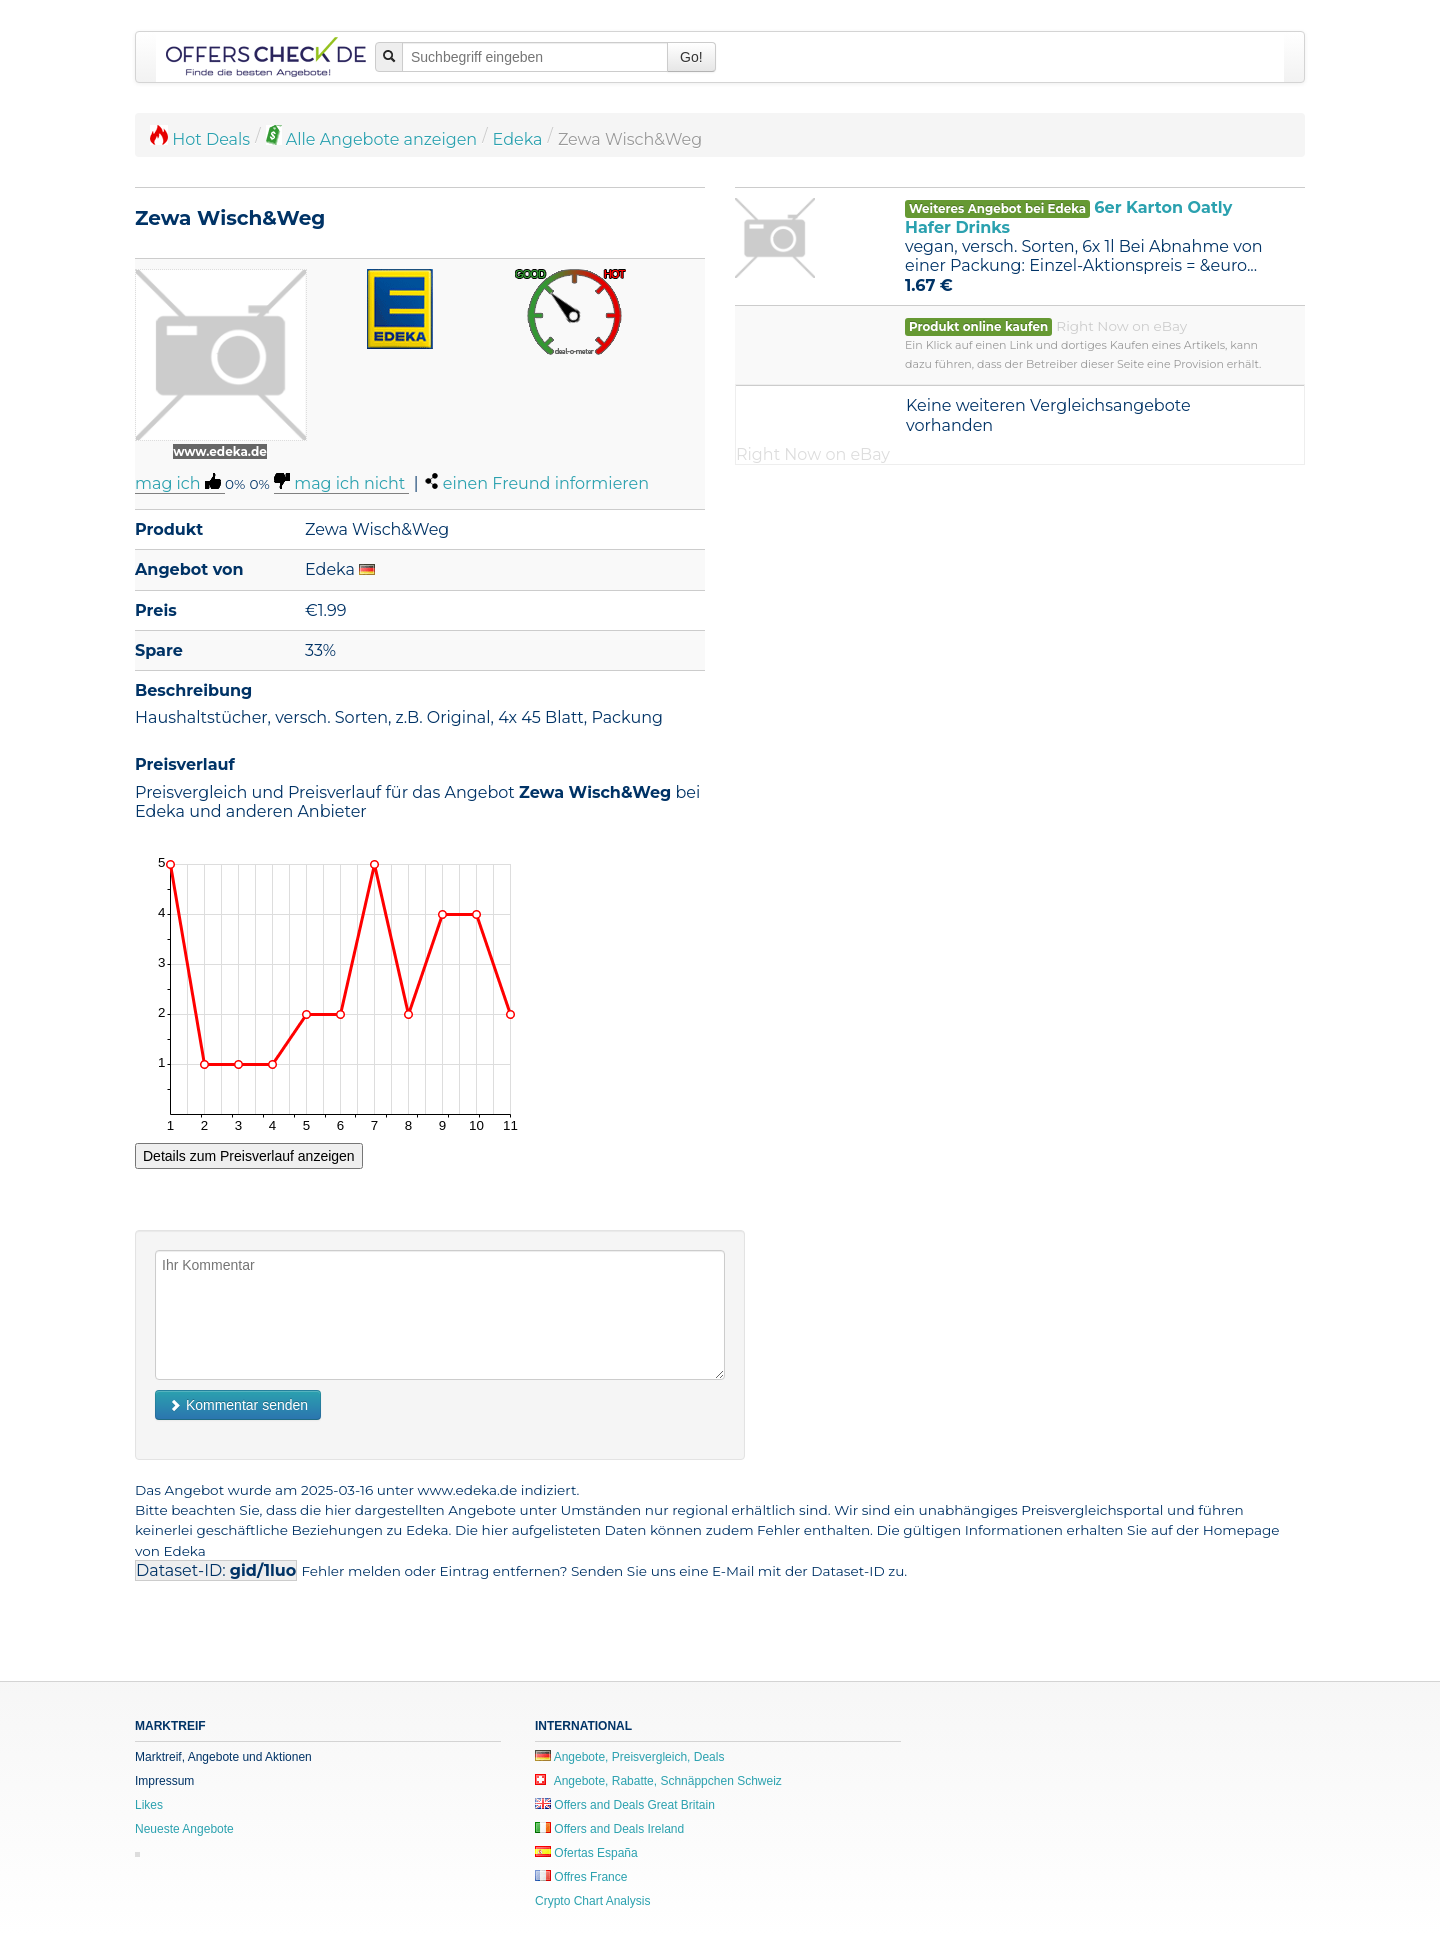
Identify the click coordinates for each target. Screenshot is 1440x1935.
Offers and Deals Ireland (609, 1829)
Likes (149, 1805)
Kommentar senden (238, 1405)
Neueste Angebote (184, 1829)
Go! (691, 57)
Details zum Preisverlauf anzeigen (249, 1156)
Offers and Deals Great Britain (625, 1805)
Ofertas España (586, 1853)
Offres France (581, 1877)
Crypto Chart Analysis (592, 1901)
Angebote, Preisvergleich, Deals (629, 1757)
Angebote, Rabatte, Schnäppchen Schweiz (658, 1781)
